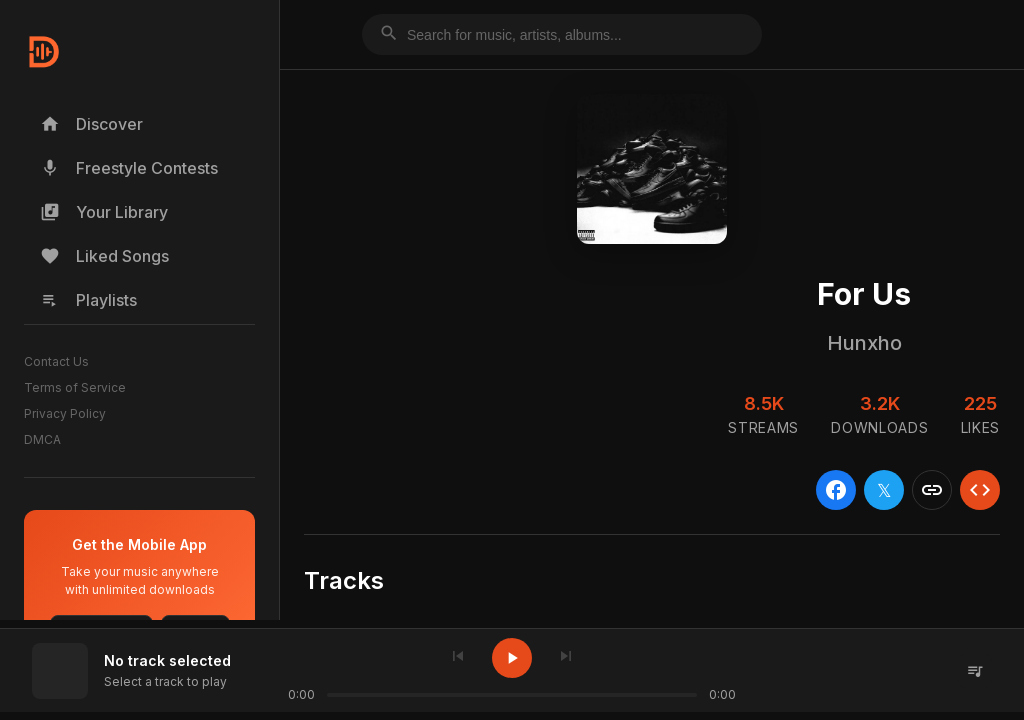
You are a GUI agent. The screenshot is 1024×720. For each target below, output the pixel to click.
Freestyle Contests (129, 168)
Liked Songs (104, 256)
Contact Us (56, 361)
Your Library (104, 212)
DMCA (42, 439)
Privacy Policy (65, 413)
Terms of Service (75, 387)
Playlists (88, 300)
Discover (91, 124)
